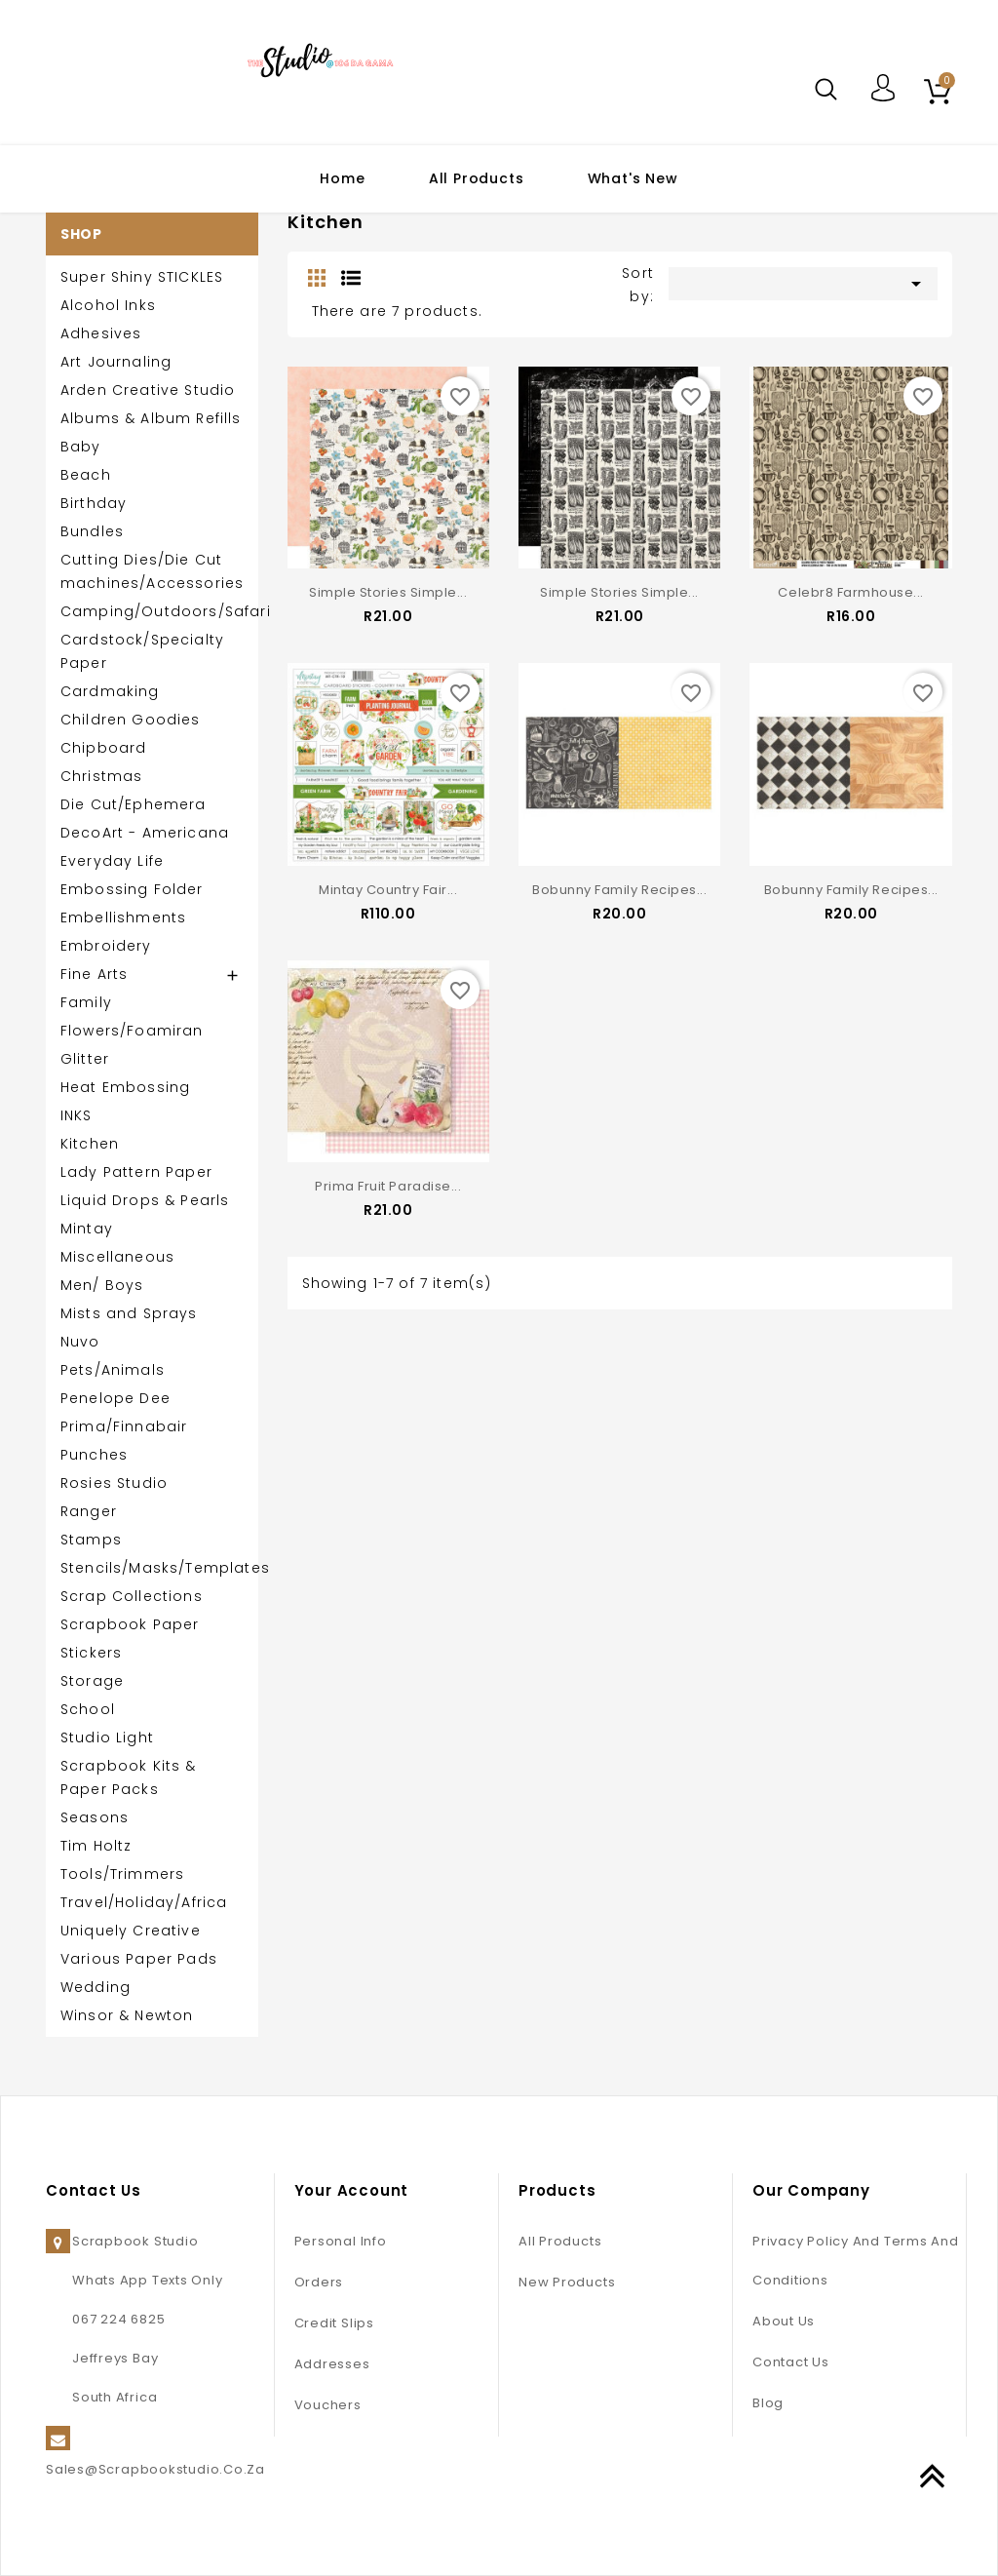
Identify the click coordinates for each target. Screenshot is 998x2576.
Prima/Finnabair (123, 1426)
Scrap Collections (131, 1596)
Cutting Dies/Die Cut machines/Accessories (152, 571)
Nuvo (80, 1341)
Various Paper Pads (138, 1959)
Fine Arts (94, 974)
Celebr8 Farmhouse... (850, 592)
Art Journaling (116, 361)
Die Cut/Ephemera (133, 804)
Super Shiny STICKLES (141, 277)
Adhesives (100, 333)
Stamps (91, 1539)
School (87, 1709)
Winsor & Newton (126, 2015)
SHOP (80, 234)
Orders (319, 2282)
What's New (633, 178)
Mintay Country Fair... (388, 884)
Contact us (790, 2362)
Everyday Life (112, 861)
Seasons (94, 1817)
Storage (92, 1681)
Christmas (101, 776)
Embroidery (106, 946)
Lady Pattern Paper (136, 1172)
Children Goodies (130, 719)
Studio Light (107, 1737)
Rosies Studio (114, 1483)
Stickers (91, 1652)
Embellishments (123, 917)
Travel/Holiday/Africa (143, 1902)
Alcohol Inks (108, 305)
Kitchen (89, 1143)
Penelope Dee (115, 1398)
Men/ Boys (101, 1285)
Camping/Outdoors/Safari (152, 611)
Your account (351, 2190)
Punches (94, 1454)
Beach (85, 475)
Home (342, 178)
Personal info (340, 2241)
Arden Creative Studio (147, 390)
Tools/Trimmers (122, 1874)
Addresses (332, 2364)
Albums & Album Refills (151, 418)
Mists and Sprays (129, 1313)
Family (86, 1002)
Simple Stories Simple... (388, 592)
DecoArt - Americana (144, 832)
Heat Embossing (125, 1087)
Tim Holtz (96, 1845)
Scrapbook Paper (129, 1624)
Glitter (84, 1059)
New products (566, 2282)
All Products (476, 178)
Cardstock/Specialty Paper (142, 651)
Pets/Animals (112, 1370)
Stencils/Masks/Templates (152, 1568)
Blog (768, 2403)
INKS (76, 1115)
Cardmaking (110, 691)
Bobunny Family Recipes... (619, 884)
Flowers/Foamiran (132, 1030)
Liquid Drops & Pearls (144, 1200)
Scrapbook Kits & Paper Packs (128, 1777)
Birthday (93, 503)
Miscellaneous (117, 1257)
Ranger (88, 1511)
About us (783, 2321)
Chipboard (103, 748)
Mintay (86, 1228)
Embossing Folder (132, 889)
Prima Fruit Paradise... (388, 1174)
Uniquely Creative (130, 1930)
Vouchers (328, 2405)
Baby (80, 446)
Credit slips (334, 2323)
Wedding (95, 1987)
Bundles (92, 531)
